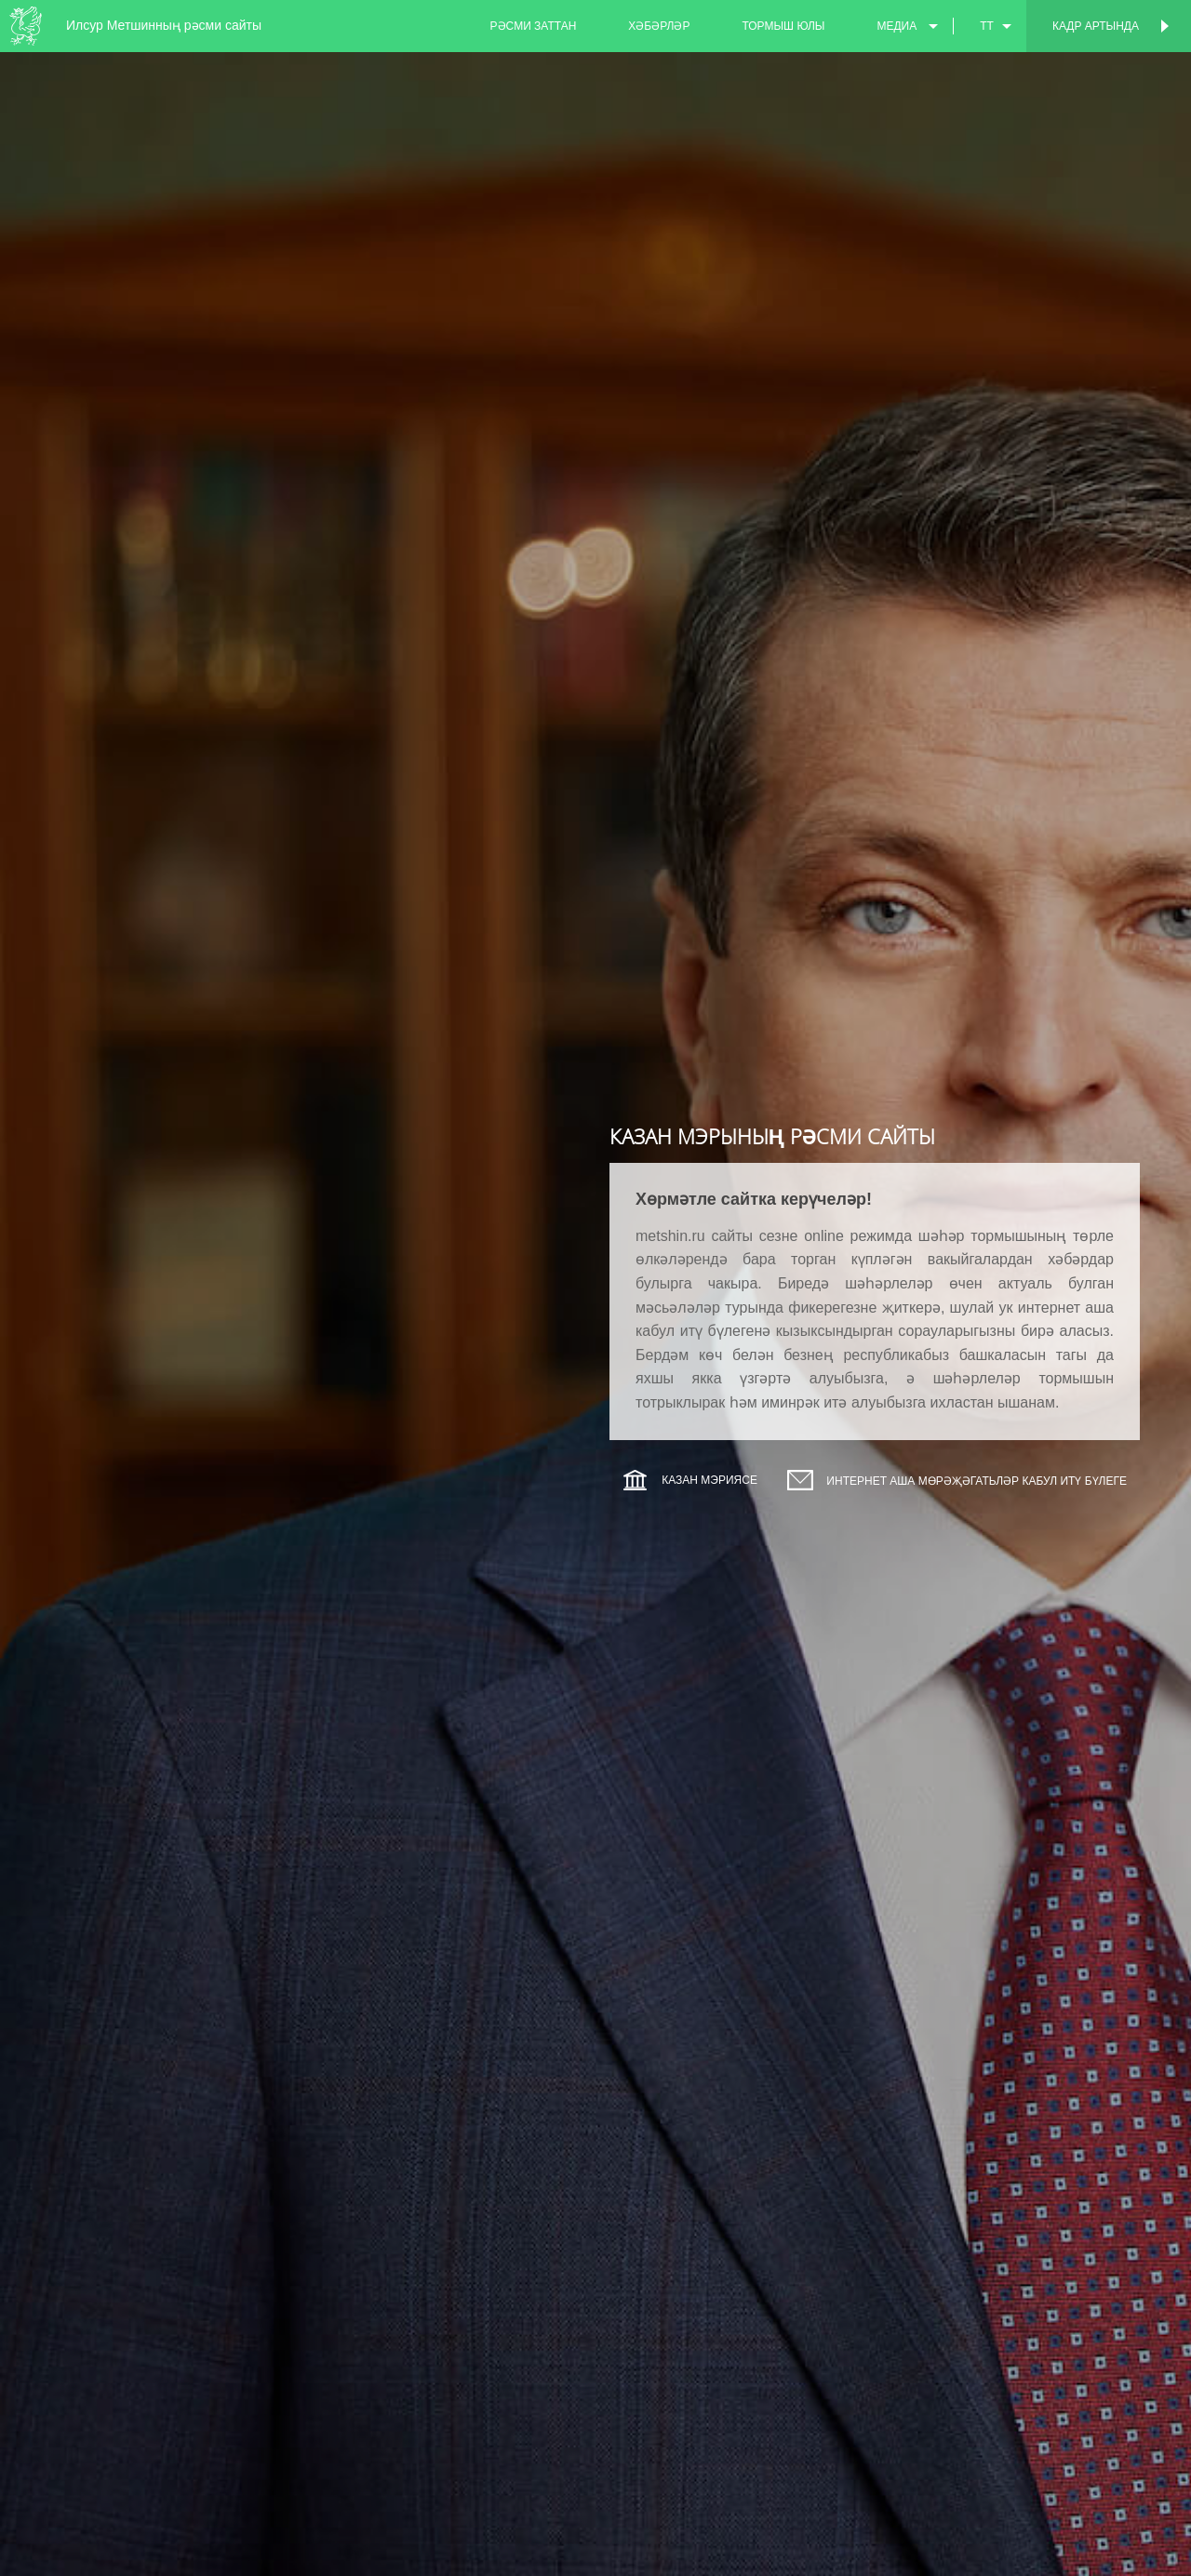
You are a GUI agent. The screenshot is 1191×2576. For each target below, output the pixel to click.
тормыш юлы (783, 26)
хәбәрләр (658, 26)
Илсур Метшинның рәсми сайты (163, 25)
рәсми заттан (533, 26)
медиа (897, 26)
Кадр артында (1095, 26)
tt (987, 26)
